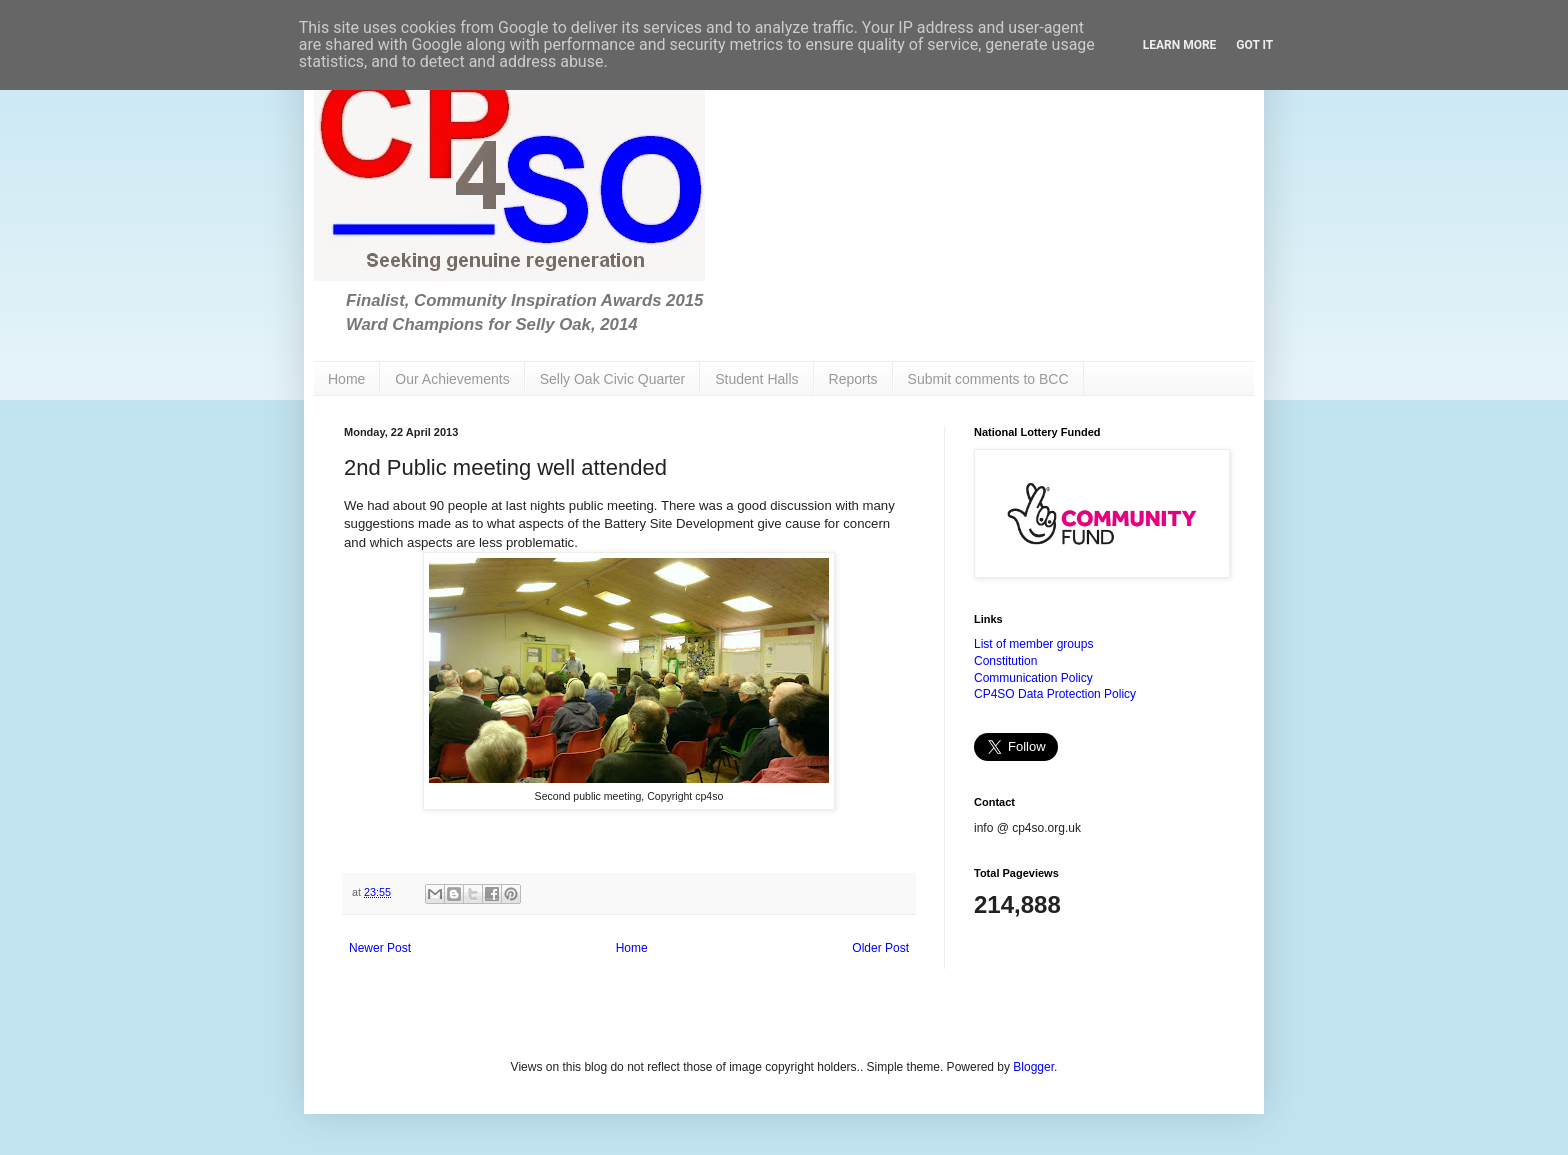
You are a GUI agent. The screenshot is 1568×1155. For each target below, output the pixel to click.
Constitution (1005, 661)
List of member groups (1033, 644)
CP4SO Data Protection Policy (1055, 694)
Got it (1254, 45)
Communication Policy (1033, 678)
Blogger (1033, 1067)
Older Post (880, 948)
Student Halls (756, 379)
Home (346, 379)
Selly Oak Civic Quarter (612, 379)
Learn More (1180, 45)
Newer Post (380, 948)
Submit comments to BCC (988, 379)
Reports (853, 379)
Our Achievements (452, 379)
